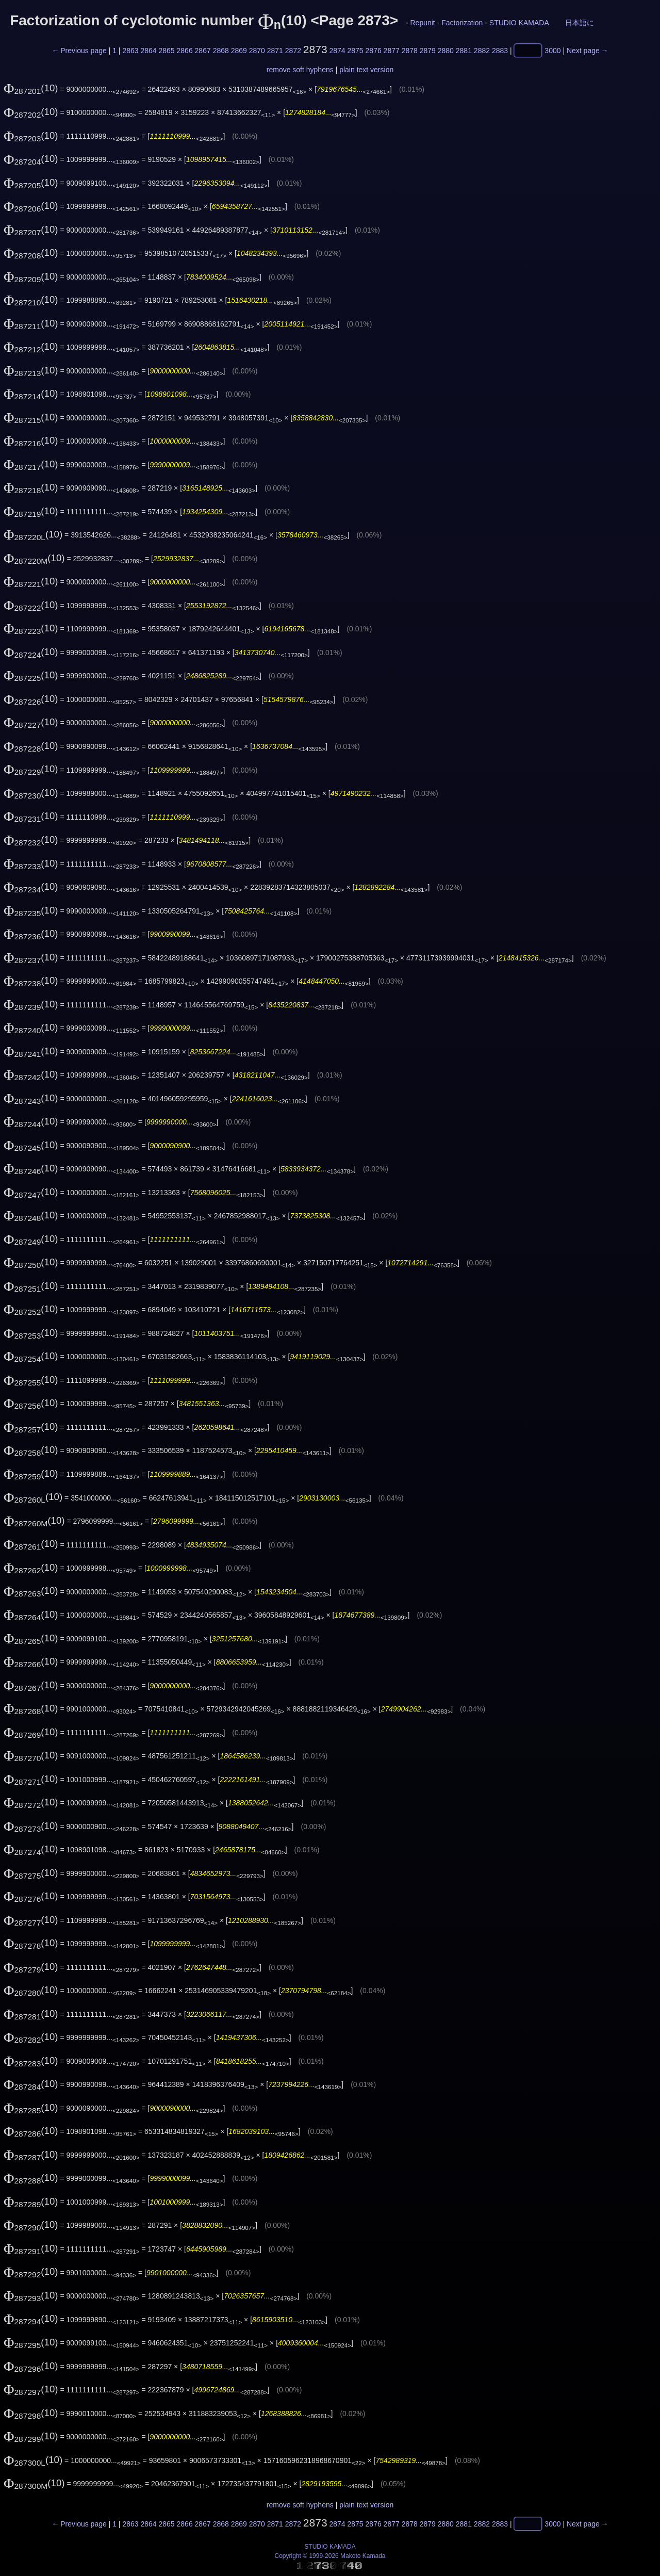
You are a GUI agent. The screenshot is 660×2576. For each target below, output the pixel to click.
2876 (374, 50)
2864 (148, 50)
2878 (410, 50)
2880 (446, 50)
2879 (428, 50)
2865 (166, 50)
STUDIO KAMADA (519, 23)
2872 (293, 50)
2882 (482, 50)
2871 (275, 50)
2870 (257, 50)
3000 (552, 50)
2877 (392, 50)
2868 (221, 50)
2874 (337, 50)
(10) (31, 88)
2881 (464, 50)
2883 (500, 50)
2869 (239, 50)
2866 (185, 50)
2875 (356, 50)
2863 (130, 50)
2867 (203, 50)
